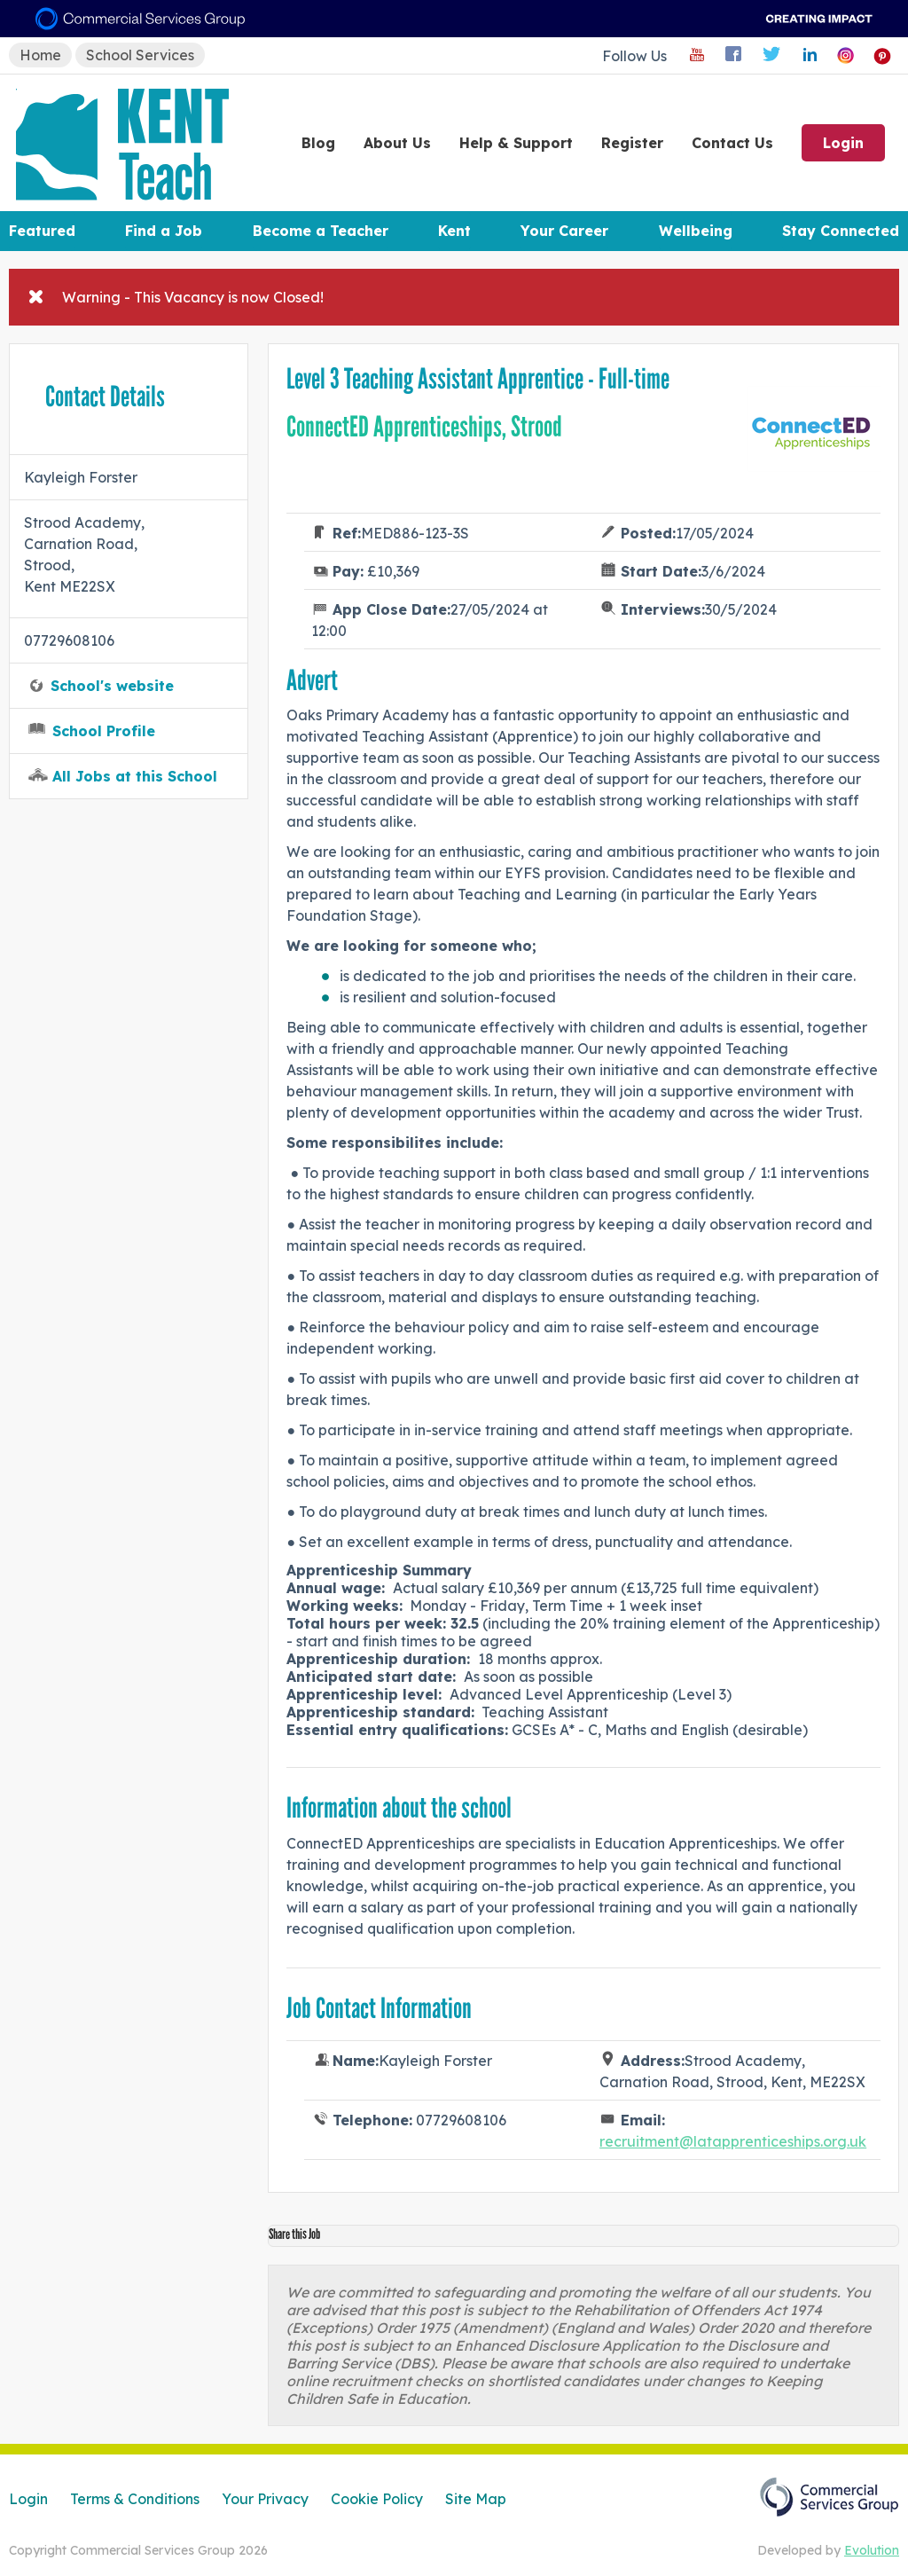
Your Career (564, 231)
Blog (318, 143)
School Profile (103, 731)
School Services (140, 55)
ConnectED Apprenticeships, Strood (424, 427)
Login (843, 143)
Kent (454, 231)
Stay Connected (840, 231)
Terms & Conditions (135, 2499)
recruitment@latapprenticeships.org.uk (732, 2141)
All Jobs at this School (134, 776)
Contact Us (732, 143)
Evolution (871, 2550)
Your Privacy (265, 2499)
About (397, 143)
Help (516, 143)
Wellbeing (695, 231)
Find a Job (163, 231)
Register (632, 143)
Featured (42, 231)
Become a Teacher (320, 231)
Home (40, 55)
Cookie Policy (377, 2499)
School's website (112, 686)
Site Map (475, 2499)
